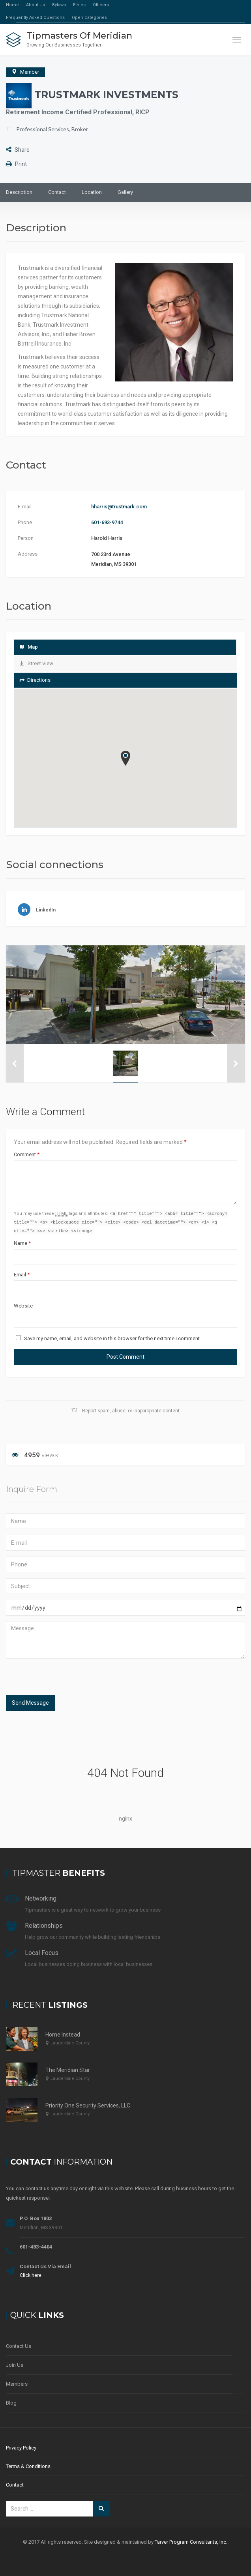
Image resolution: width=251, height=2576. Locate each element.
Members (17, 2384)
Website (23, 1307)
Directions (35, 680)
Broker (79, 129)
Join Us (14, 2365)
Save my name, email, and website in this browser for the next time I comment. (112, 1340)
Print (16, 163)
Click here (30, 2275)
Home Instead (62, 2034)
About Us (35, 4)
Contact (57, 192)
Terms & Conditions (28, 2466)
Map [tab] (29, 647)
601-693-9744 (107, 522)
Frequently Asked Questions (35, 17)
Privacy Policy (21, 2448)
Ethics (79, 4)
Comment (26, 1154)
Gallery (125, 192)
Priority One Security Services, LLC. (88, 2105)
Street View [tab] (36, 663)
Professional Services (42, 129)
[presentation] (58, 1679)
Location (92, 192)
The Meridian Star (67, 2070)
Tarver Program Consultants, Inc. (191, 2542)
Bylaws (59, 4)
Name (22, 1244)
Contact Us (18, 2346)
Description (19, 192)
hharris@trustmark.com (119, 507)
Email (22, 1276)
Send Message (30, 1704)
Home (12, 4)
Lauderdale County (70, 2043)
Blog (11, 2403)
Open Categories (89, 17)
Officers (101, 4)
